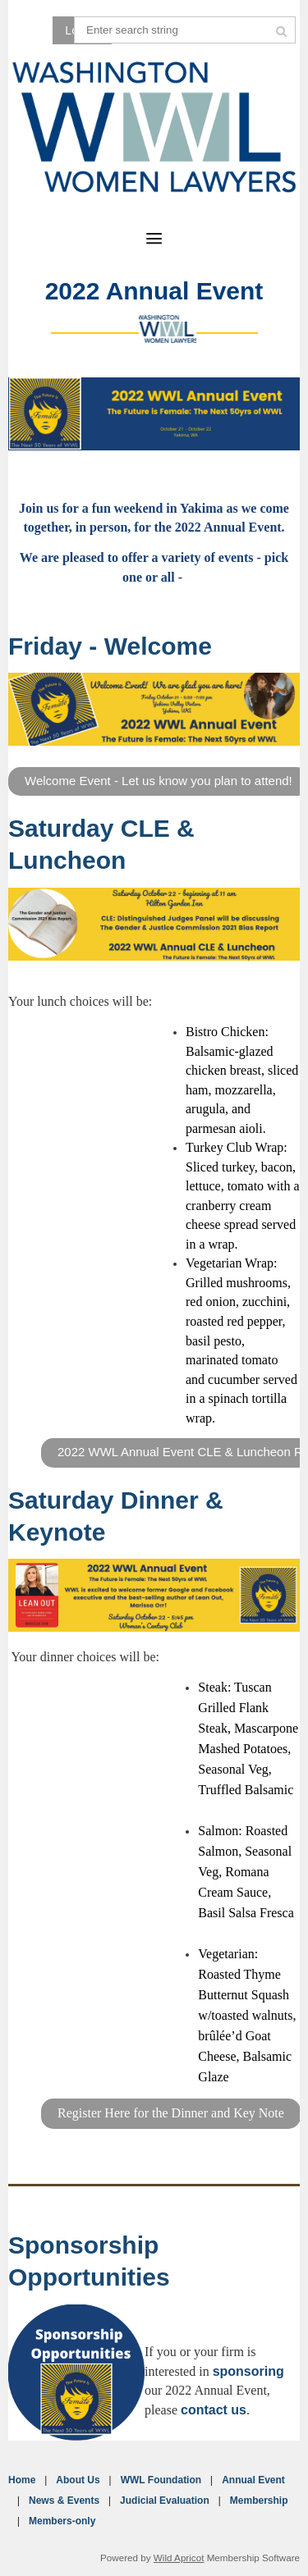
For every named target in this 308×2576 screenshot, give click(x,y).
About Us (77, 2480)
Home (21, 2480)
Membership (259, 2500)
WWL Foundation (161, 2480)
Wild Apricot (179, 2557)
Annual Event (253, 2480)
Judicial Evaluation (164, 2500)
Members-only (62, 2521)
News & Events (64, 2500)
